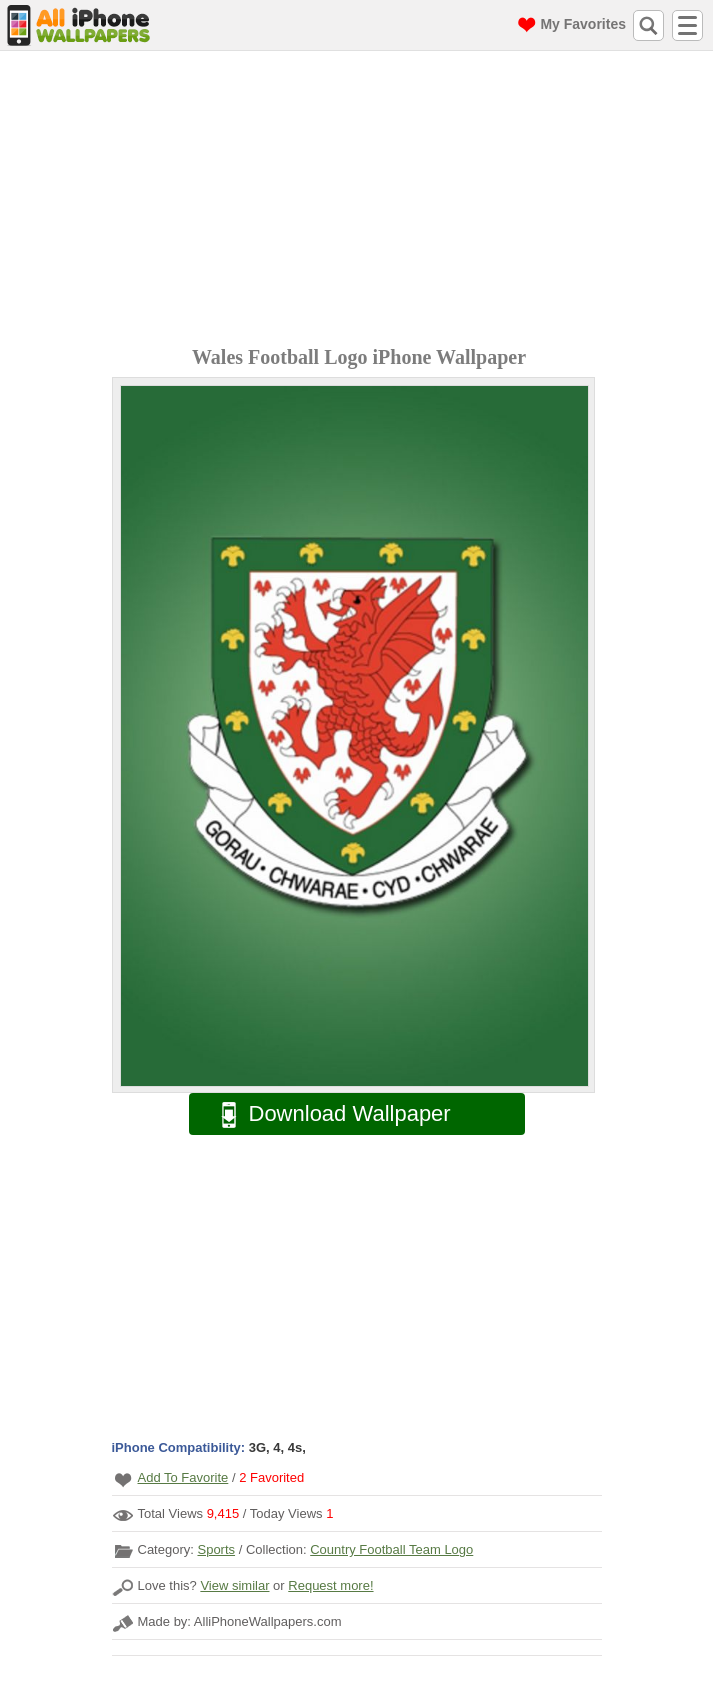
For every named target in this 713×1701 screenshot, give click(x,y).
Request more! (330, 1585)
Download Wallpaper (326, 1114)
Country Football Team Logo (391, 1549)
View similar (234, 1585)
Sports (216, 1549)
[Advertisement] (361, 201)
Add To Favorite (183, 1477)
